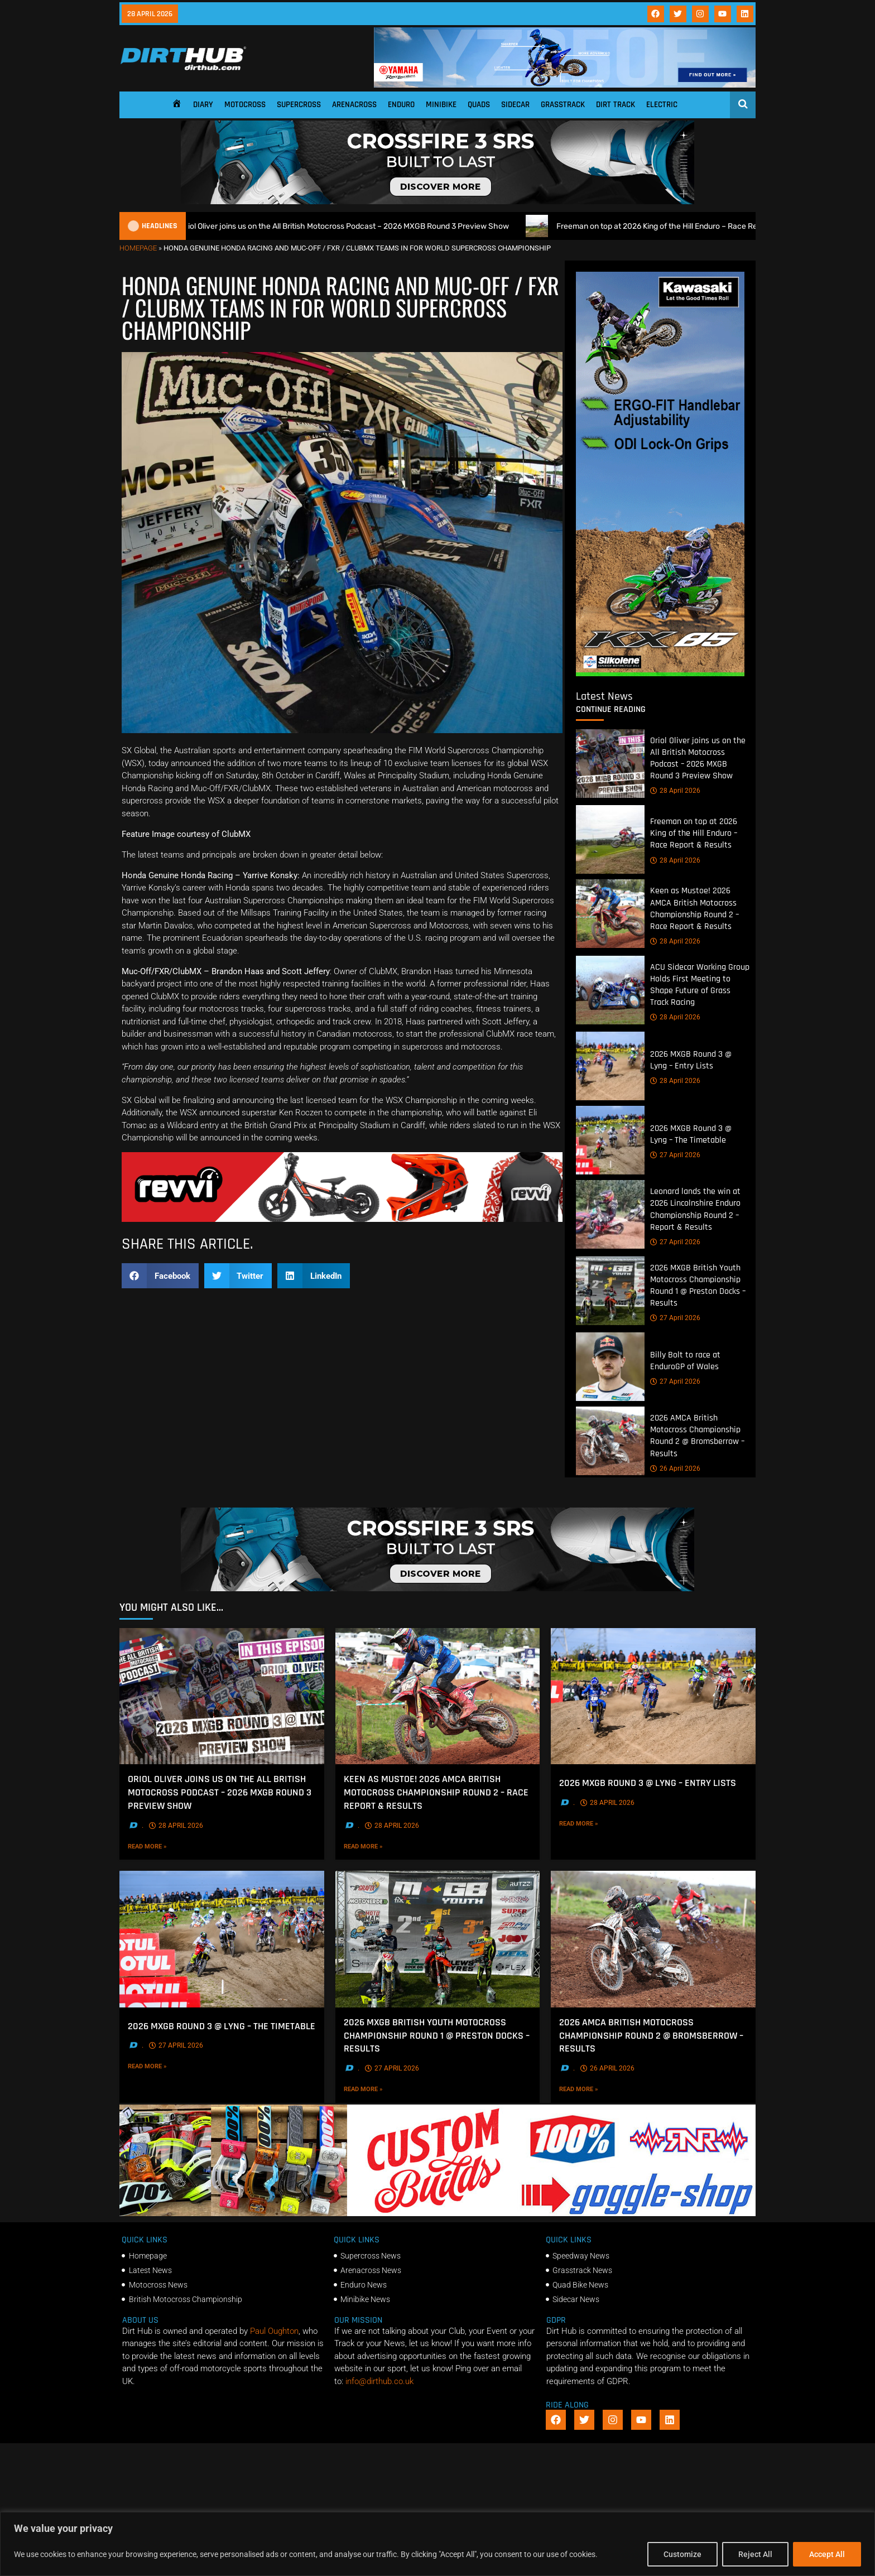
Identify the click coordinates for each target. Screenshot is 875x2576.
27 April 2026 (675, 1155)
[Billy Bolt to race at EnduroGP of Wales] (610, 1367)
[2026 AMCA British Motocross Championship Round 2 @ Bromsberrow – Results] (610, 1441)
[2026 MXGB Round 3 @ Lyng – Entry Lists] (610, 1066)
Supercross (299, 104)
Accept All (827, 2554)
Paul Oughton (274, 2331)
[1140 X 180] (565, 85)
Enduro (401, 104)
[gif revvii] (342, 1219)
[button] (160, 1275)
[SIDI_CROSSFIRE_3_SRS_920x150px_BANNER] (437, 201)
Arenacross (354, 104)
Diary (203, 104)
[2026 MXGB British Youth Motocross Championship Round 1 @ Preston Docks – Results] (610, 1290)
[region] (437, 2544)
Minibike (441, 104)
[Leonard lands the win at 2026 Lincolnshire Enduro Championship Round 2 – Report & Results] (610, 1215)
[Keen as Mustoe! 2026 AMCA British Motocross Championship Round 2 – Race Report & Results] (610, 914)
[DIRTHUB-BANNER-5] (437, 2213)
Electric (661, 104)
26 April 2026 (675, 1468)
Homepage (138, 248)
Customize (682, 2554)
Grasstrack (563, 104)
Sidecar (515, 104)
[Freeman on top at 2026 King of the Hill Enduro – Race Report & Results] (610, 840)
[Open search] (743, 104)
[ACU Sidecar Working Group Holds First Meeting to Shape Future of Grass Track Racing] (610, 990)
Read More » (166, 1846)
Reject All (755, 2554)
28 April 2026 (675, 791)
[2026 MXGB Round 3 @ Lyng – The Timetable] (610, 1140)
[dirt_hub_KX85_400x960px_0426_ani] (660, 673)
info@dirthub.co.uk (379, 2381)
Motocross (245, 104)
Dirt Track (615, 104)
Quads (479, 104)
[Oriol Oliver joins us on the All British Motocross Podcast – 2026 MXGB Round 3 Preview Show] (610, 763)
